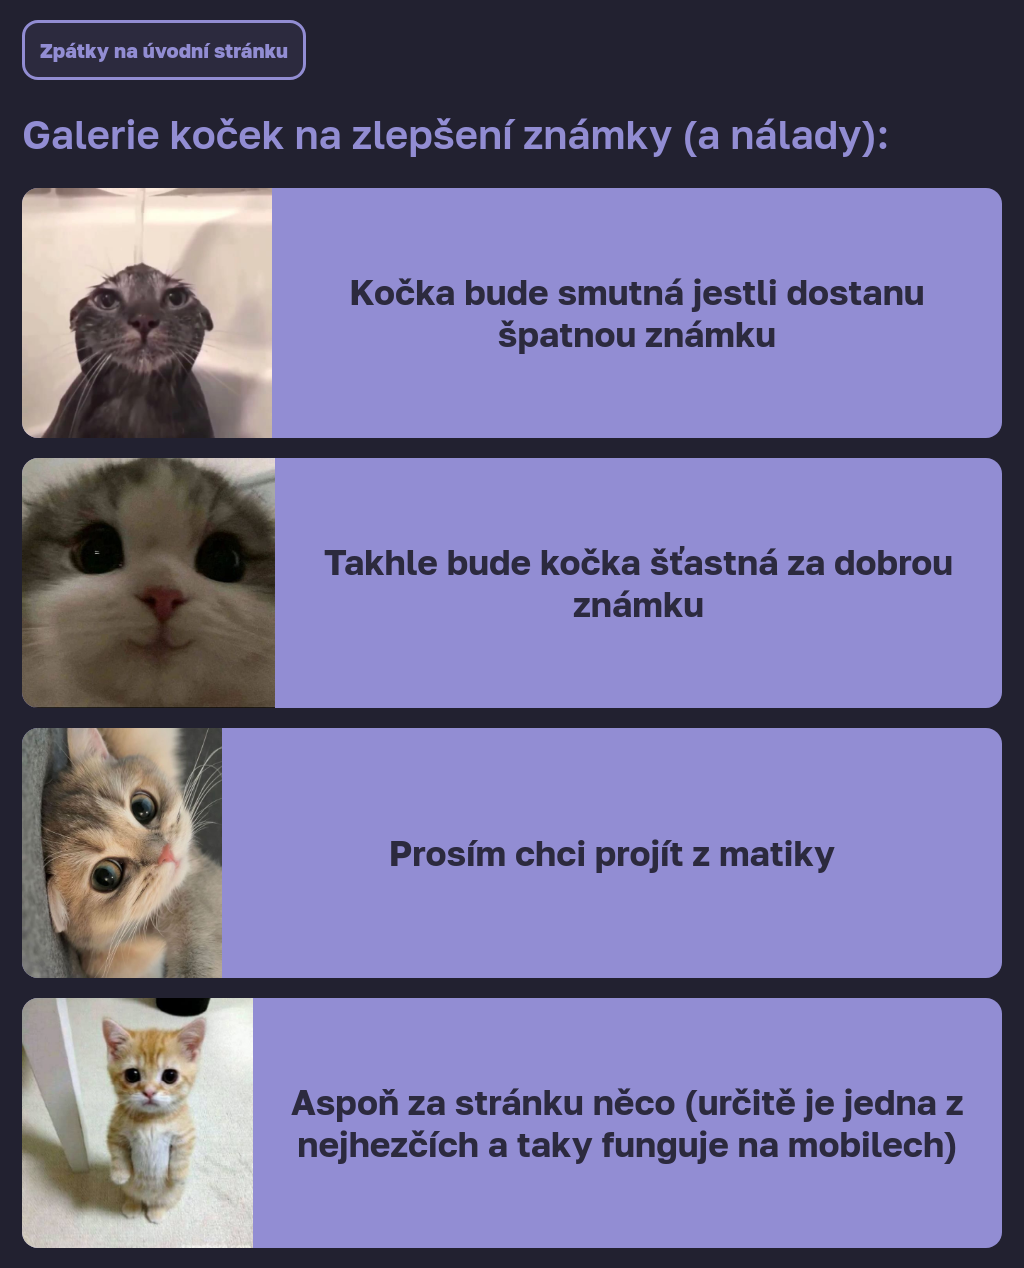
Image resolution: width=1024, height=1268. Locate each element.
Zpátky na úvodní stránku (164, 50)
